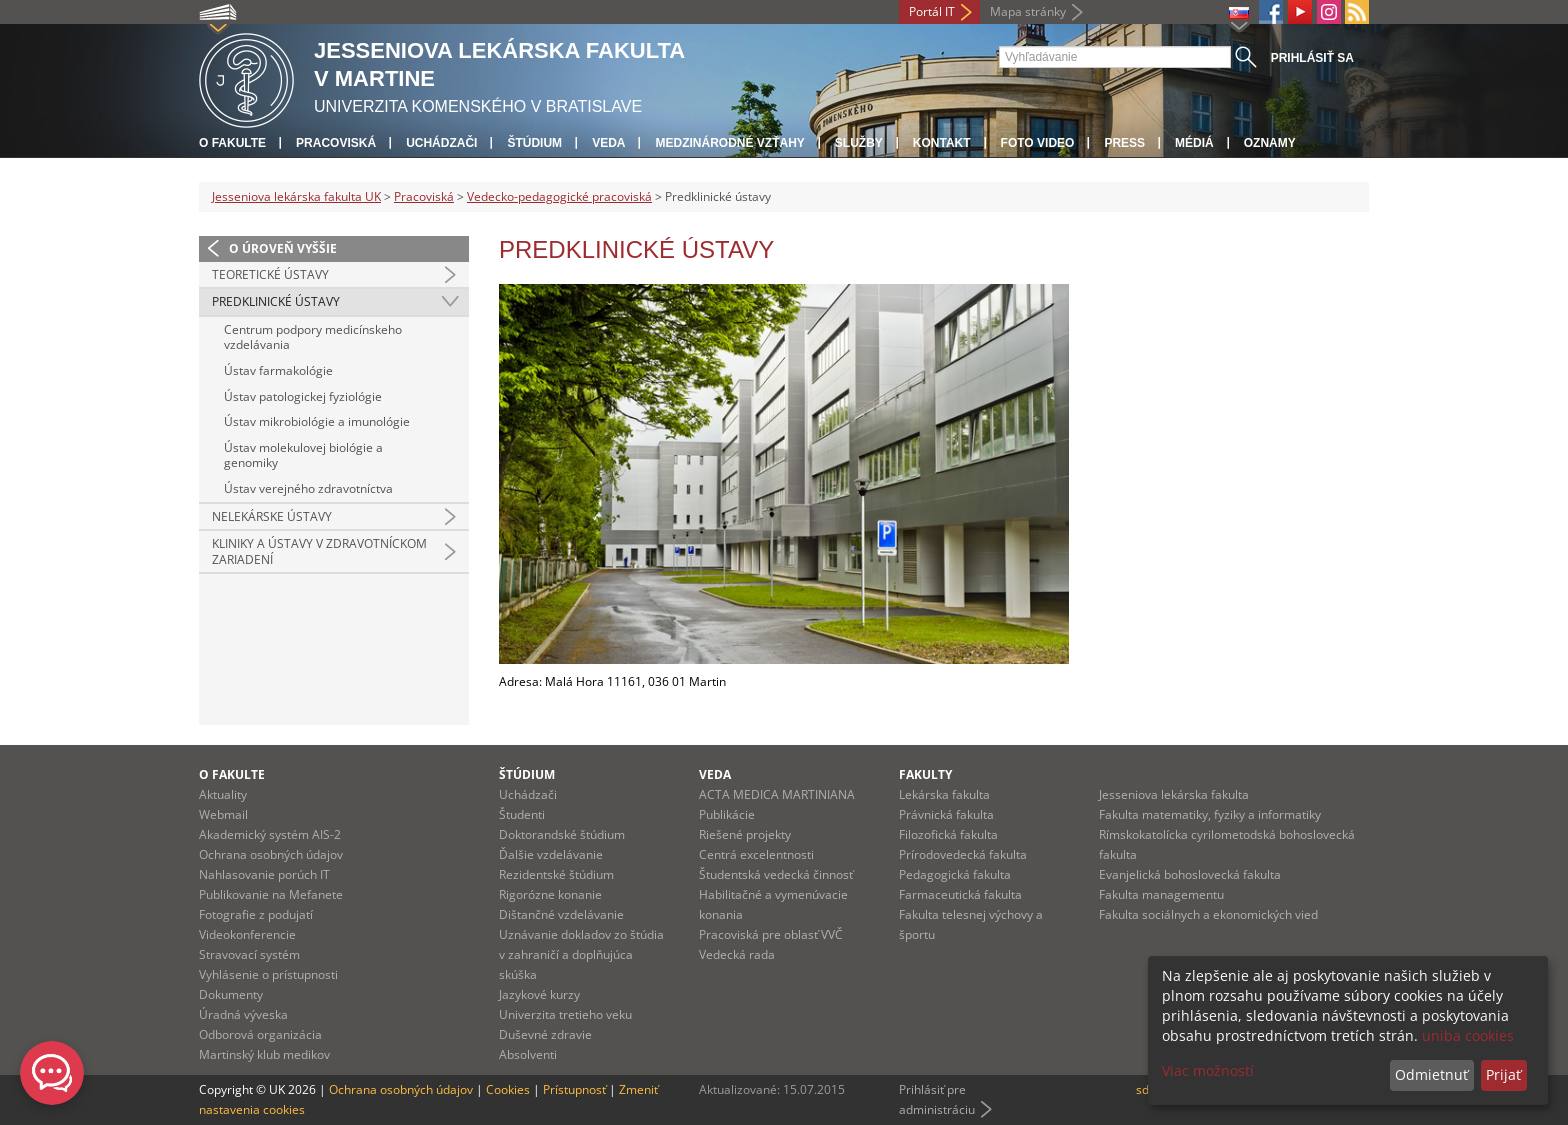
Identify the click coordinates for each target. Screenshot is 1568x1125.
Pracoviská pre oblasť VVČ (771, 934)
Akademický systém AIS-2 (270, 834)
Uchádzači (441, 143)
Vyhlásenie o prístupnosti (268, 974)
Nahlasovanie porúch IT (264, 874)
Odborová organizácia (260, 1034)
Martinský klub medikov (264, 1054)
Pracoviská (336, 143)
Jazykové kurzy (539, 994)
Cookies (508, 1089)
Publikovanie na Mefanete (271, 894)
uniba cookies (1468, 1035)
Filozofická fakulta (948, 834)
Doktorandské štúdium (562, 834)
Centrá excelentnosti (756, 854)
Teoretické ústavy (270, 274)
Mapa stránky (1028, 11)
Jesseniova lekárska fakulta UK (296, 196)
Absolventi (528, 1054)
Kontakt (942, 143)
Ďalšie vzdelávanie (551, 854)
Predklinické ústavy (276, 301)
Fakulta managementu (1161, 894)
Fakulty (925, 774)
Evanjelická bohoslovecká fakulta (1190, 874)
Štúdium (534, 143)
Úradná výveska (243, 1014)
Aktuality (223, 794)
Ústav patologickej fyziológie (303, 396)
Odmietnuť (1431, 1074)
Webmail (223, 814)
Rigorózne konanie (550, 894)
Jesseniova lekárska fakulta (1174, 794)
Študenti (522, 814)
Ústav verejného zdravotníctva (308, 488)
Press (1124, 143)
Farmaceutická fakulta (960, 894)
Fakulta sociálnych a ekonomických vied (1208, 914)
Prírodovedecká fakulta (963, 854)
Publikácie (727, 814)
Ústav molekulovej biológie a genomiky (303, 455)
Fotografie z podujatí (256, 914)
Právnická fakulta (946, 814)
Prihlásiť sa (1312, 58)
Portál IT (932, 11)
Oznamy (1270, 143)
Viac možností (1208, 1070)
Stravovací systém (249, 954)
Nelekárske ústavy (272, 516)
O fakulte (232, 143)
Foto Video (1038, 143)
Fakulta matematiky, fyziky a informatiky (1210, 814)
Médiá (1194, 143)
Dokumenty (231, 994)
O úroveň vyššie (283, 248)
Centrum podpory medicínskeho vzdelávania (313, 337)
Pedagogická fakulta (955, 874)
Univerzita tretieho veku (565, 1014)
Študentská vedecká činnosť (776, 874)
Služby (859, 143)
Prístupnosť (574, 1089)
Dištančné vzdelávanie (561, 914)
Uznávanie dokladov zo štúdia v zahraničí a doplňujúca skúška (581, 954)
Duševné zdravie (545, 1034)
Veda (608, 143)
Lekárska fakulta (944, 794)
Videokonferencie (247, 934)
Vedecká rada (737, 954)
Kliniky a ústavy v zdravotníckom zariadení (319, 551)
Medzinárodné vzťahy (729, 143)
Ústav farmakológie (278, 370)
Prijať (1503, 1074)
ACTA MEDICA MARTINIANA (777, 794)
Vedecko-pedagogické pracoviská (559, 196)
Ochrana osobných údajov (271, 854)
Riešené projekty (745, 834)
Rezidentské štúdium (556, 874)
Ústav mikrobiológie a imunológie (317, 421)
